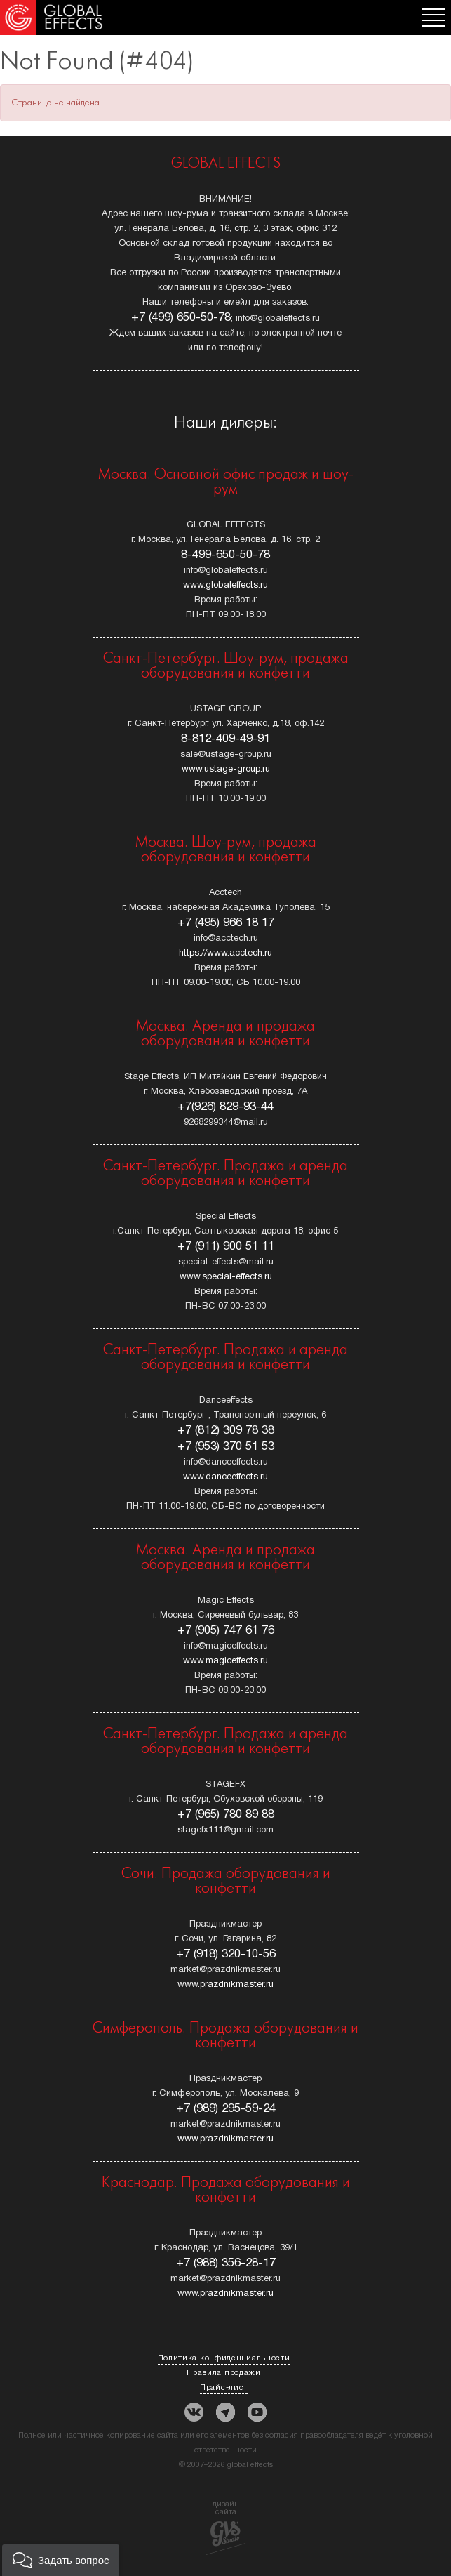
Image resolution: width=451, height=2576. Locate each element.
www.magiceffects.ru (225, 1661)
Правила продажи (224, 2373)
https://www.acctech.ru (225, 953)
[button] (60, 2560)
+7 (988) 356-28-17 (226, 2263)
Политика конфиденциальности (224, 2358)
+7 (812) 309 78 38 (225, 1430)
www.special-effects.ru (226, 1277)
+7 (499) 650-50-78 (181, 317)
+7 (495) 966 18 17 (225, 923)
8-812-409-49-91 (225, 739)
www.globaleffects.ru (225, 585)
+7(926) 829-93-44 (225, 1107)
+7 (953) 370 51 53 (225, 1446)
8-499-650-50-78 (225, 555)
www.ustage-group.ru (226, 769)
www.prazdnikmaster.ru (225, 1985)
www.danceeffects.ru (225, 1477)
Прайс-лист (224, 2387)
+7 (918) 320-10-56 (226, 1954)
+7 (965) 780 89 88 (225, 1814)
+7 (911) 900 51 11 (225, 1246)
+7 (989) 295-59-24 (226, 2108)
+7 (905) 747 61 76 (225, 1630)
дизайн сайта (225, 2528)
